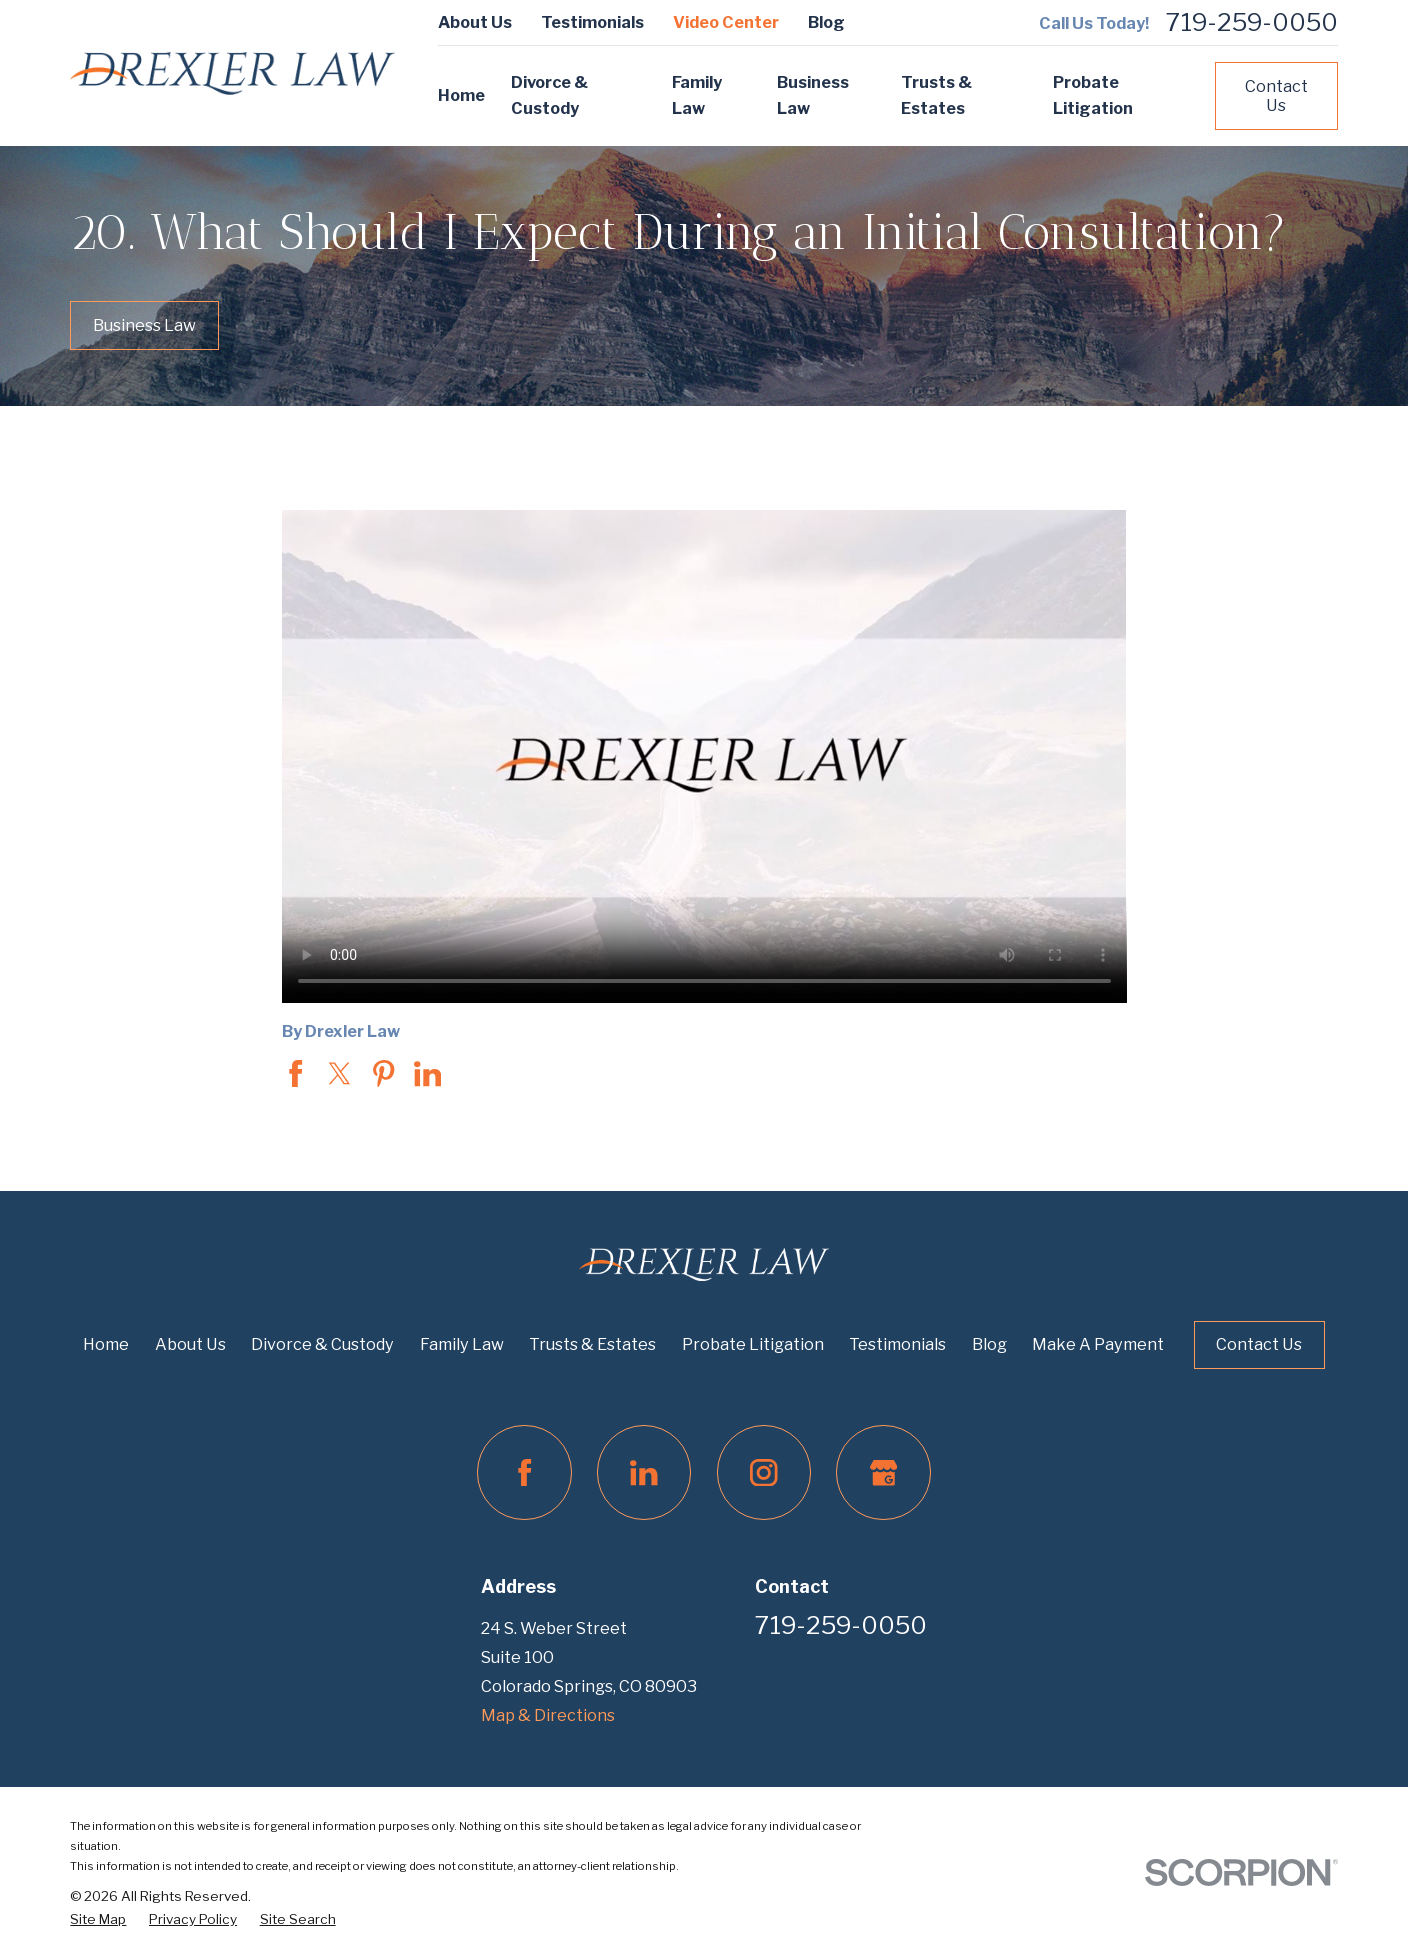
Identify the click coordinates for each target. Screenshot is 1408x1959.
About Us (475, 22)
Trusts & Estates (592, 1344)
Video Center (726, 22)
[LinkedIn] (644, 1472)
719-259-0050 (1252, 23)
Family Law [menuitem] (697, 95)
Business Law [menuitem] (813, 95)
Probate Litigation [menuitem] (1093, 95)
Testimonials (592, 22)
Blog (826, 22)
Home (106, 1344)
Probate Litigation (753, 1344)
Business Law (144, 325)
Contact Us (1276, 95)
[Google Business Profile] (883, 1472)
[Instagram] (764, 1472)
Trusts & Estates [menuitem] (936, 95)
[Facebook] (524, 1472)
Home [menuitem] (461, 95)
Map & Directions (548, 1715)
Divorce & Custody (322, 1344)
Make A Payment (1098, 1344)
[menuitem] (98, 1920)
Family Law (462, 1344)
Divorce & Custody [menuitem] (549, 95)
